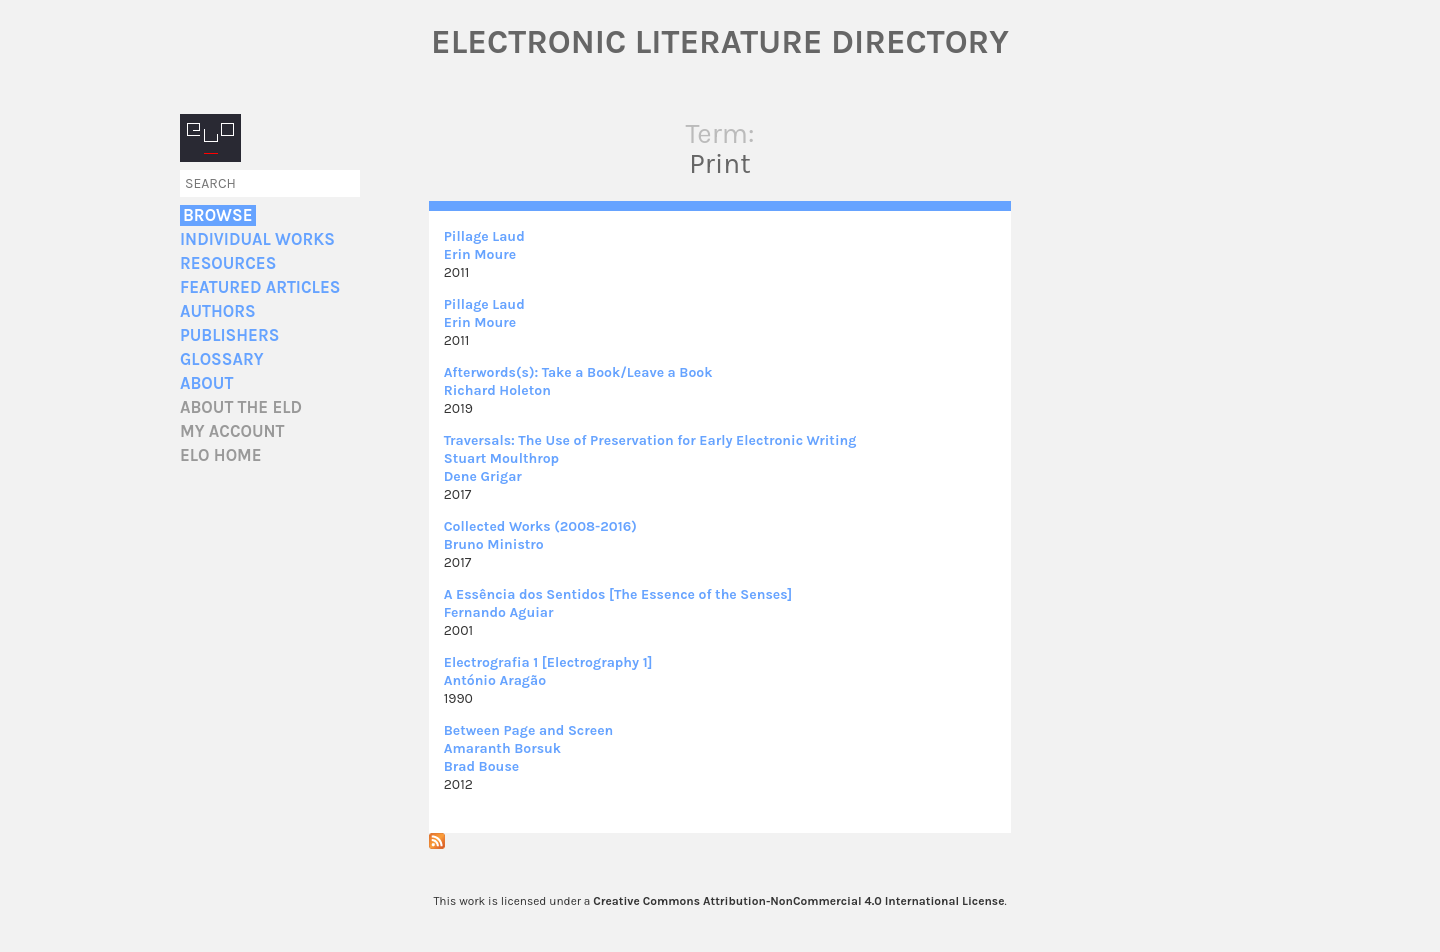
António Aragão (495, 680)
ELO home (221, 455)
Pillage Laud (484, 236)
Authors (218, 311)
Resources (228, 263)
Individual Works (257, 239)
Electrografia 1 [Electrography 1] (548, 662)
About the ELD (241, 407)
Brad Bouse (481, 766)
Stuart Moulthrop (501, 458)
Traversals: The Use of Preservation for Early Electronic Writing (650, 440)
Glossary (222, 359)
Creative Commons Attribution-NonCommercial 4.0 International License (798, 901)
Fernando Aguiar (499, 612)
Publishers (229, 335)
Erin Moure (480, 254)
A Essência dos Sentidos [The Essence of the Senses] (618, 594)
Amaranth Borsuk (502, 748)
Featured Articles (260, 287)
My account (232, 431)
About (206, 383)
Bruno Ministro (494, 544)
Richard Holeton (497, 390)
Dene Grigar (483, 476)
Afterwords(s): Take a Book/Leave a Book (578, 372)
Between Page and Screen (529, 730)
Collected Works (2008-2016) (540, 526)
